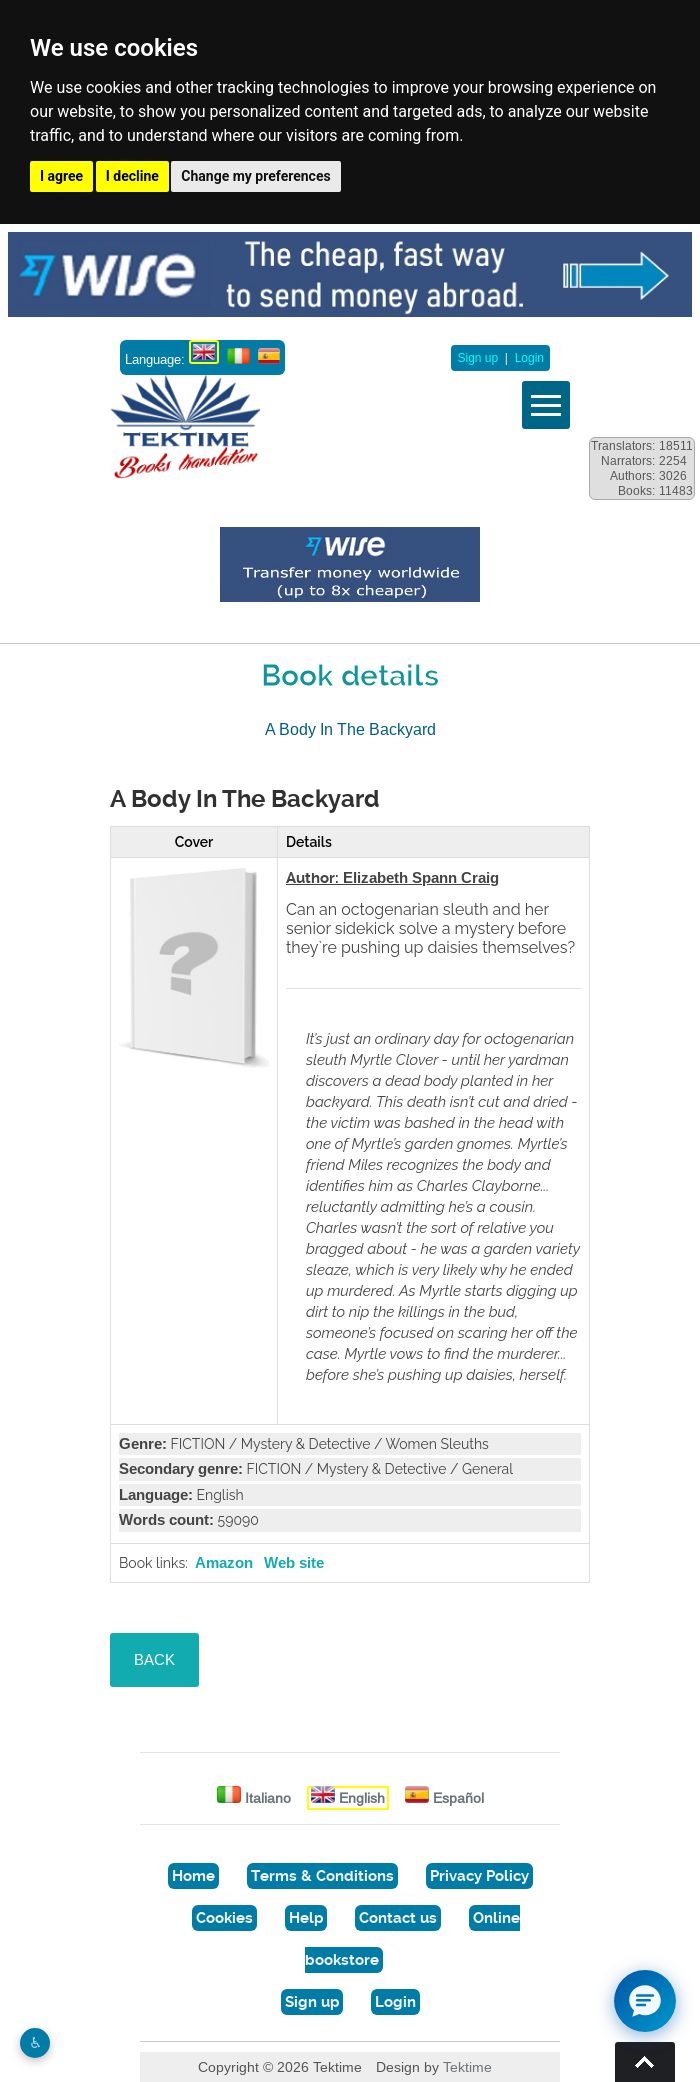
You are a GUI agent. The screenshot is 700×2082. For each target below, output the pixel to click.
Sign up (477, 358)
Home (193, 1876)
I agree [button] (61, 176)
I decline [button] (132, 176)
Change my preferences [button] (255, 176)
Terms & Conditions (322, 1876)
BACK (154, 1659)
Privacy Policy (479, 1876)
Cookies (224, 1918)
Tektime (467, 2067)
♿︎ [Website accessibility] (35, 2042)
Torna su (645, 2062)
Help (306, 1918)
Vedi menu (546, 405)
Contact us (398, 1918)
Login (529, 358)
